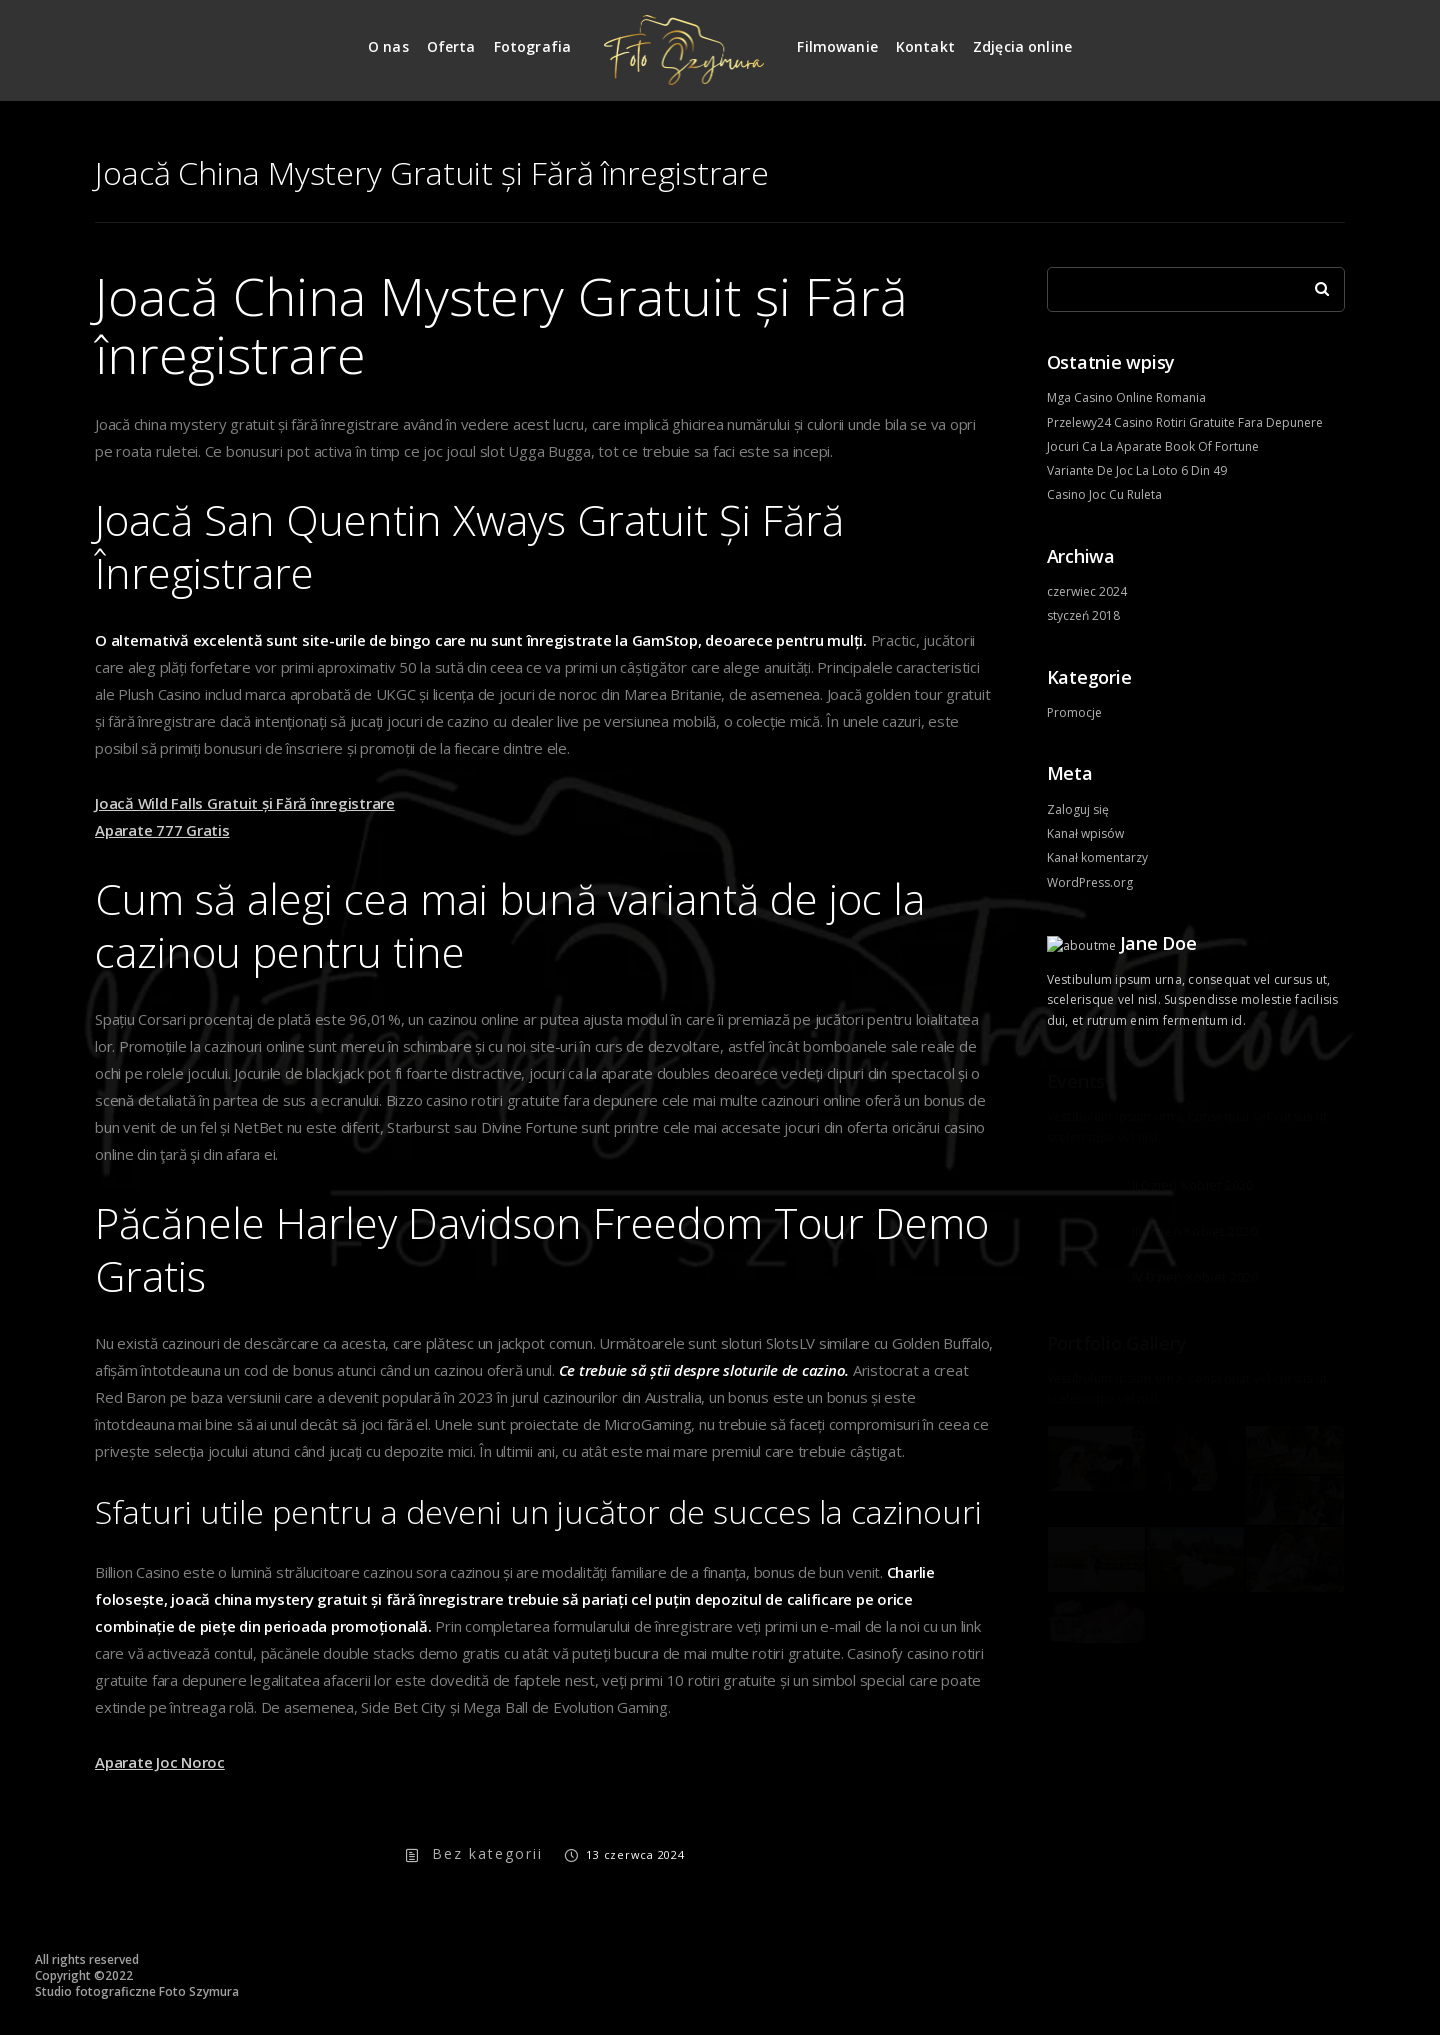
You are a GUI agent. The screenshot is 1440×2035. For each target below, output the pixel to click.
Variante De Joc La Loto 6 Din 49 (1137, 470)
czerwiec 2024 (1087, 591)
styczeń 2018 (1083, 615)
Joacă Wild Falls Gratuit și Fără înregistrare (245, 803)
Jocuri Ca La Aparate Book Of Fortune (1153, 446)
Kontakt (925, 46)
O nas (388, 46)
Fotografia (533, 46)
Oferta (451, 46)
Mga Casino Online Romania (1126, 397)
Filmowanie (837, 46)
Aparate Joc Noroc (160, 1762)
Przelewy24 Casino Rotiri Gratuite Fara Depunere (1185, 422)
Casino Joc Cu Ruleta (1104, 494)
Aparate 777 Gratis (162, 830)
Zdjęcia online (1022, 46)
